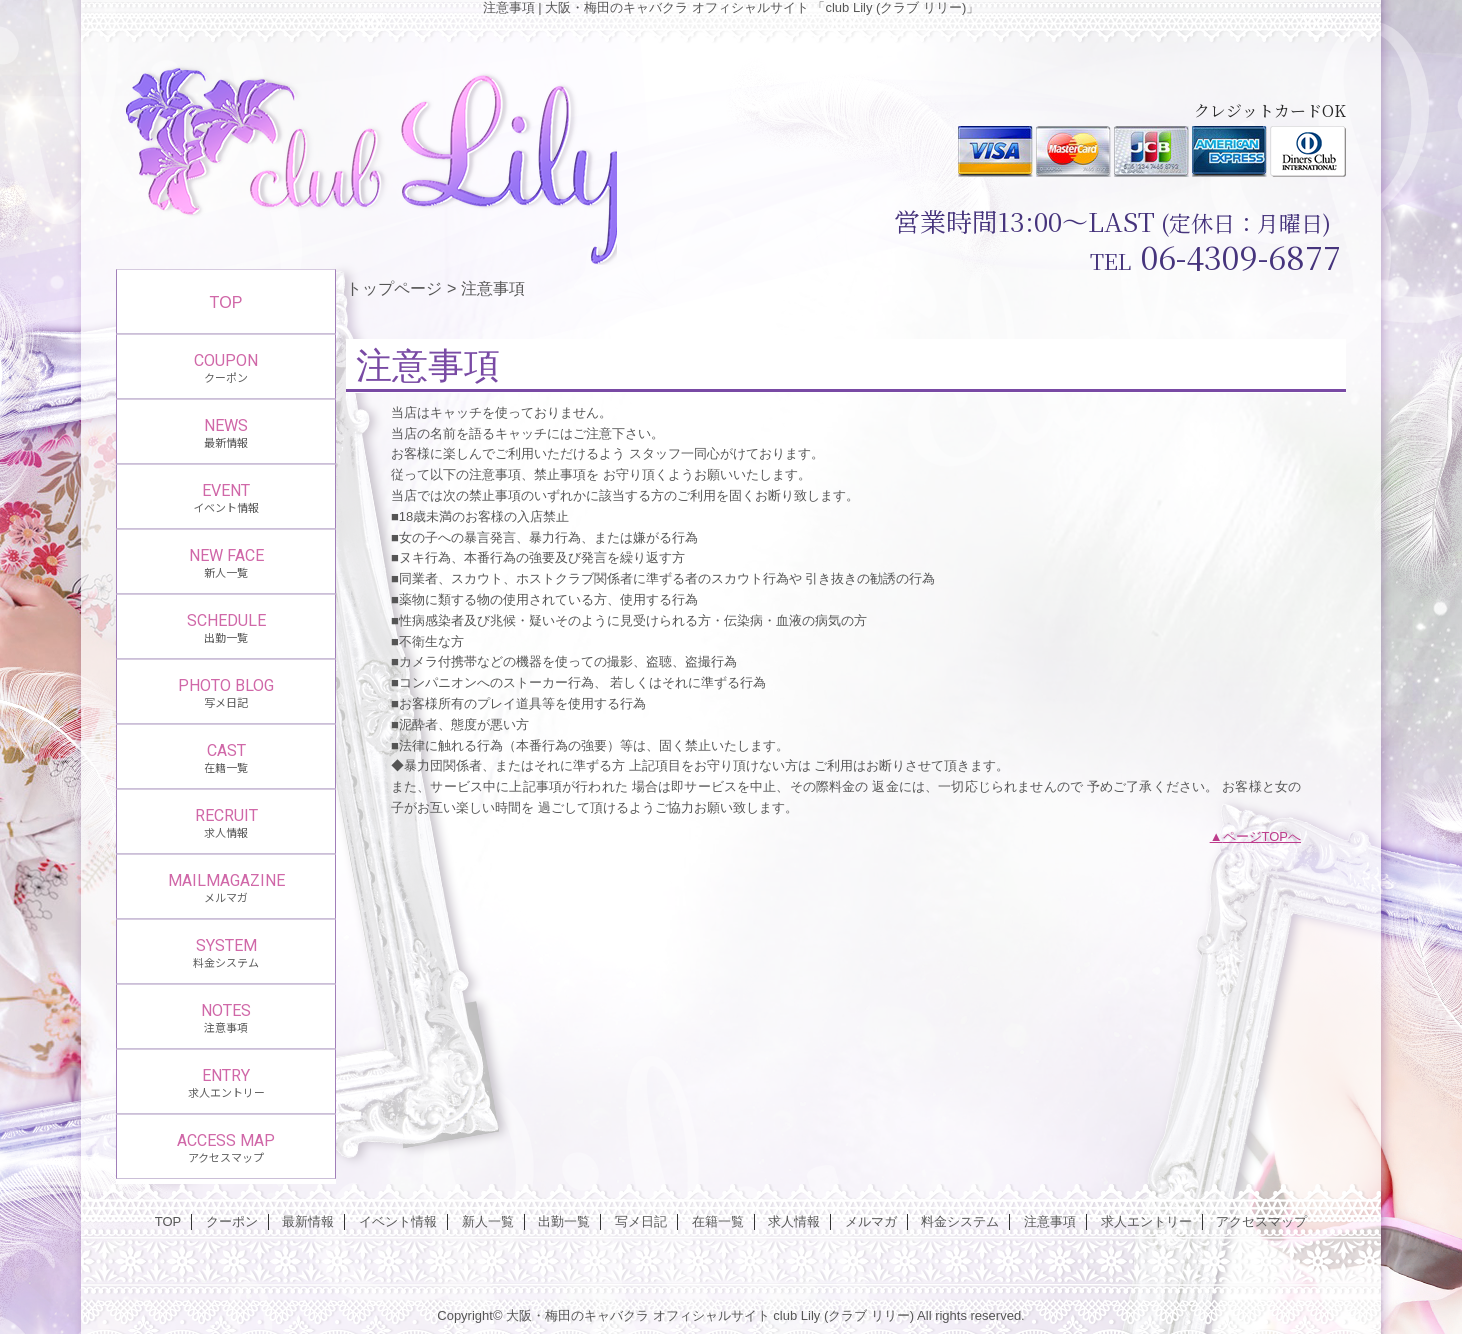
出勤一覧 (564, 1221)
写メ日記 (641, 1221)
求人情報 (794, 1221)
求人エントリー (1146, 1221)
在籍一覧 (718, 1221)
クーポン (232, 1221)
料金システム (960, 1221)
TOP (226, 302)
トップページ (394, 288)
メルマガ (871, 1221)
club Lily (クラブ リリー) (843, 1315)
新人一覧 (488, 1221)
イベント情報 (398, 1221)
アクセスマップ (1261, 1221)
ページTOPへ (1262, 836)
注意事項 (1050, 1221)
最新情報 (308, 1221)
